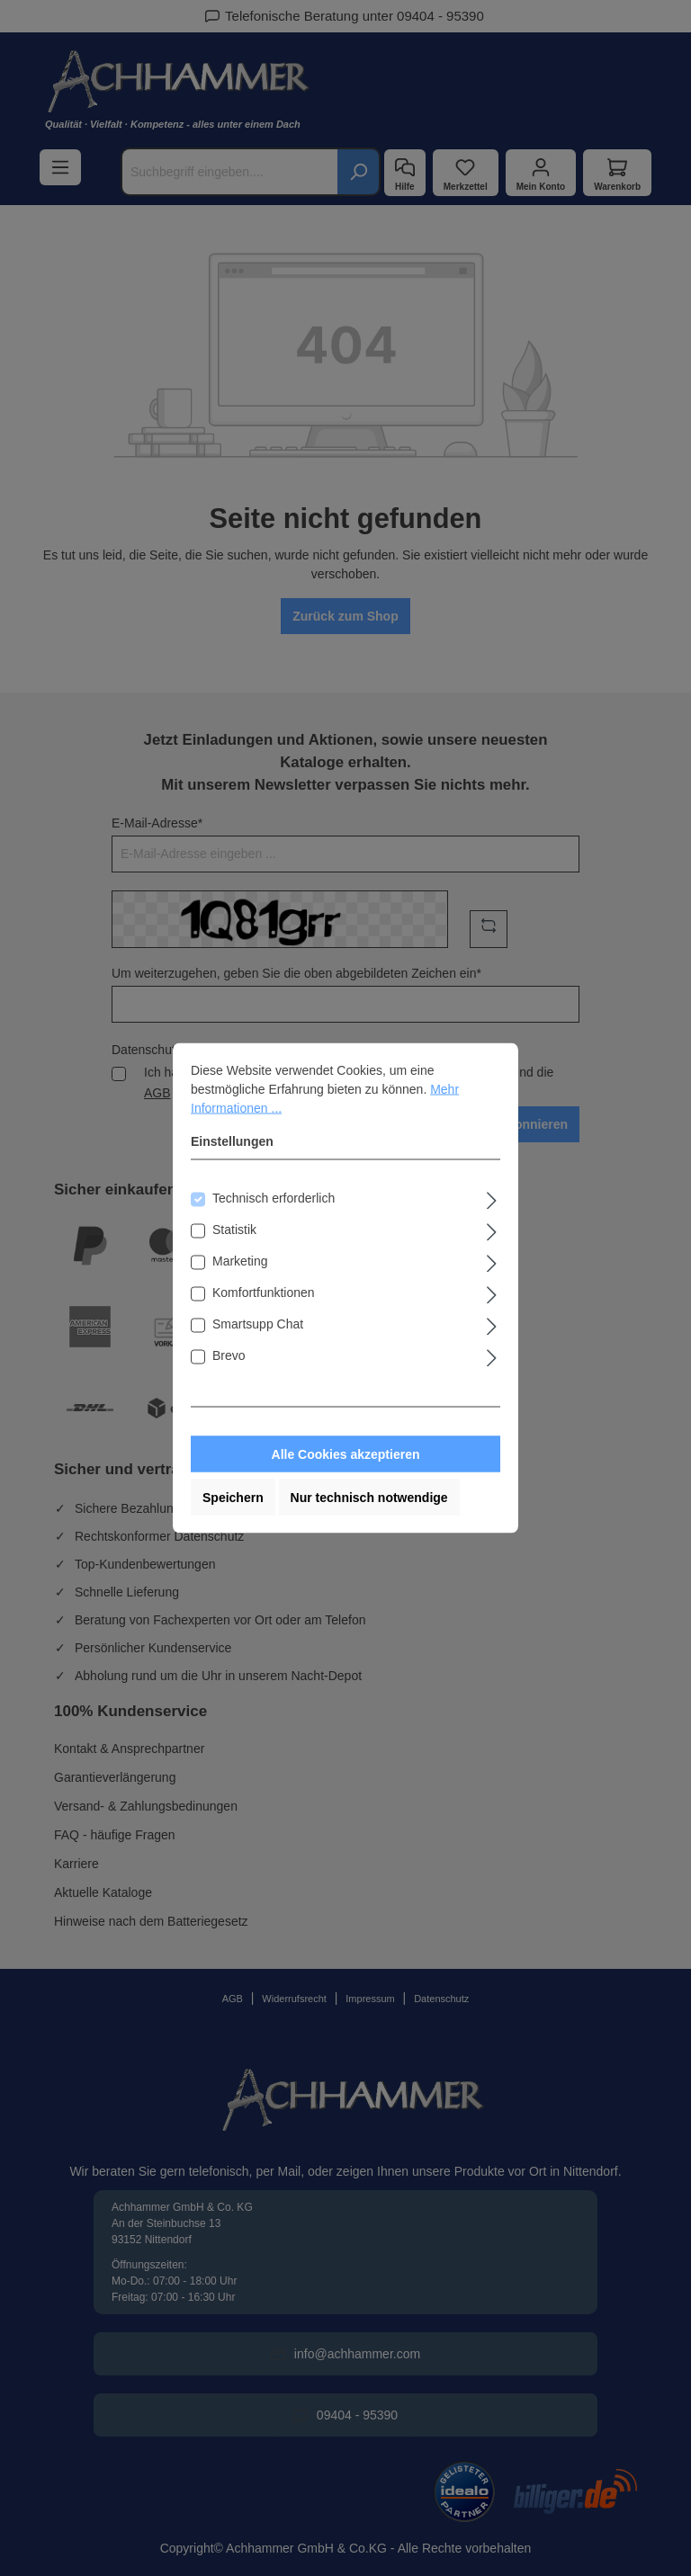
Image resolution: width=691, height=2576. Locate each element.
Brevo (229, 1355)
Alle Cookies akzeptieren (346, 1454)
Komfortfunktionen (263, 1292)
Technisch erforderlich (273, 1198)
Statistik (234, 1229)
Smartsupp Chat (257, 1324)
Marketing (239, 1261)
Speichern (233, 1497)
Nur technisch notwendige (369, 1497)
